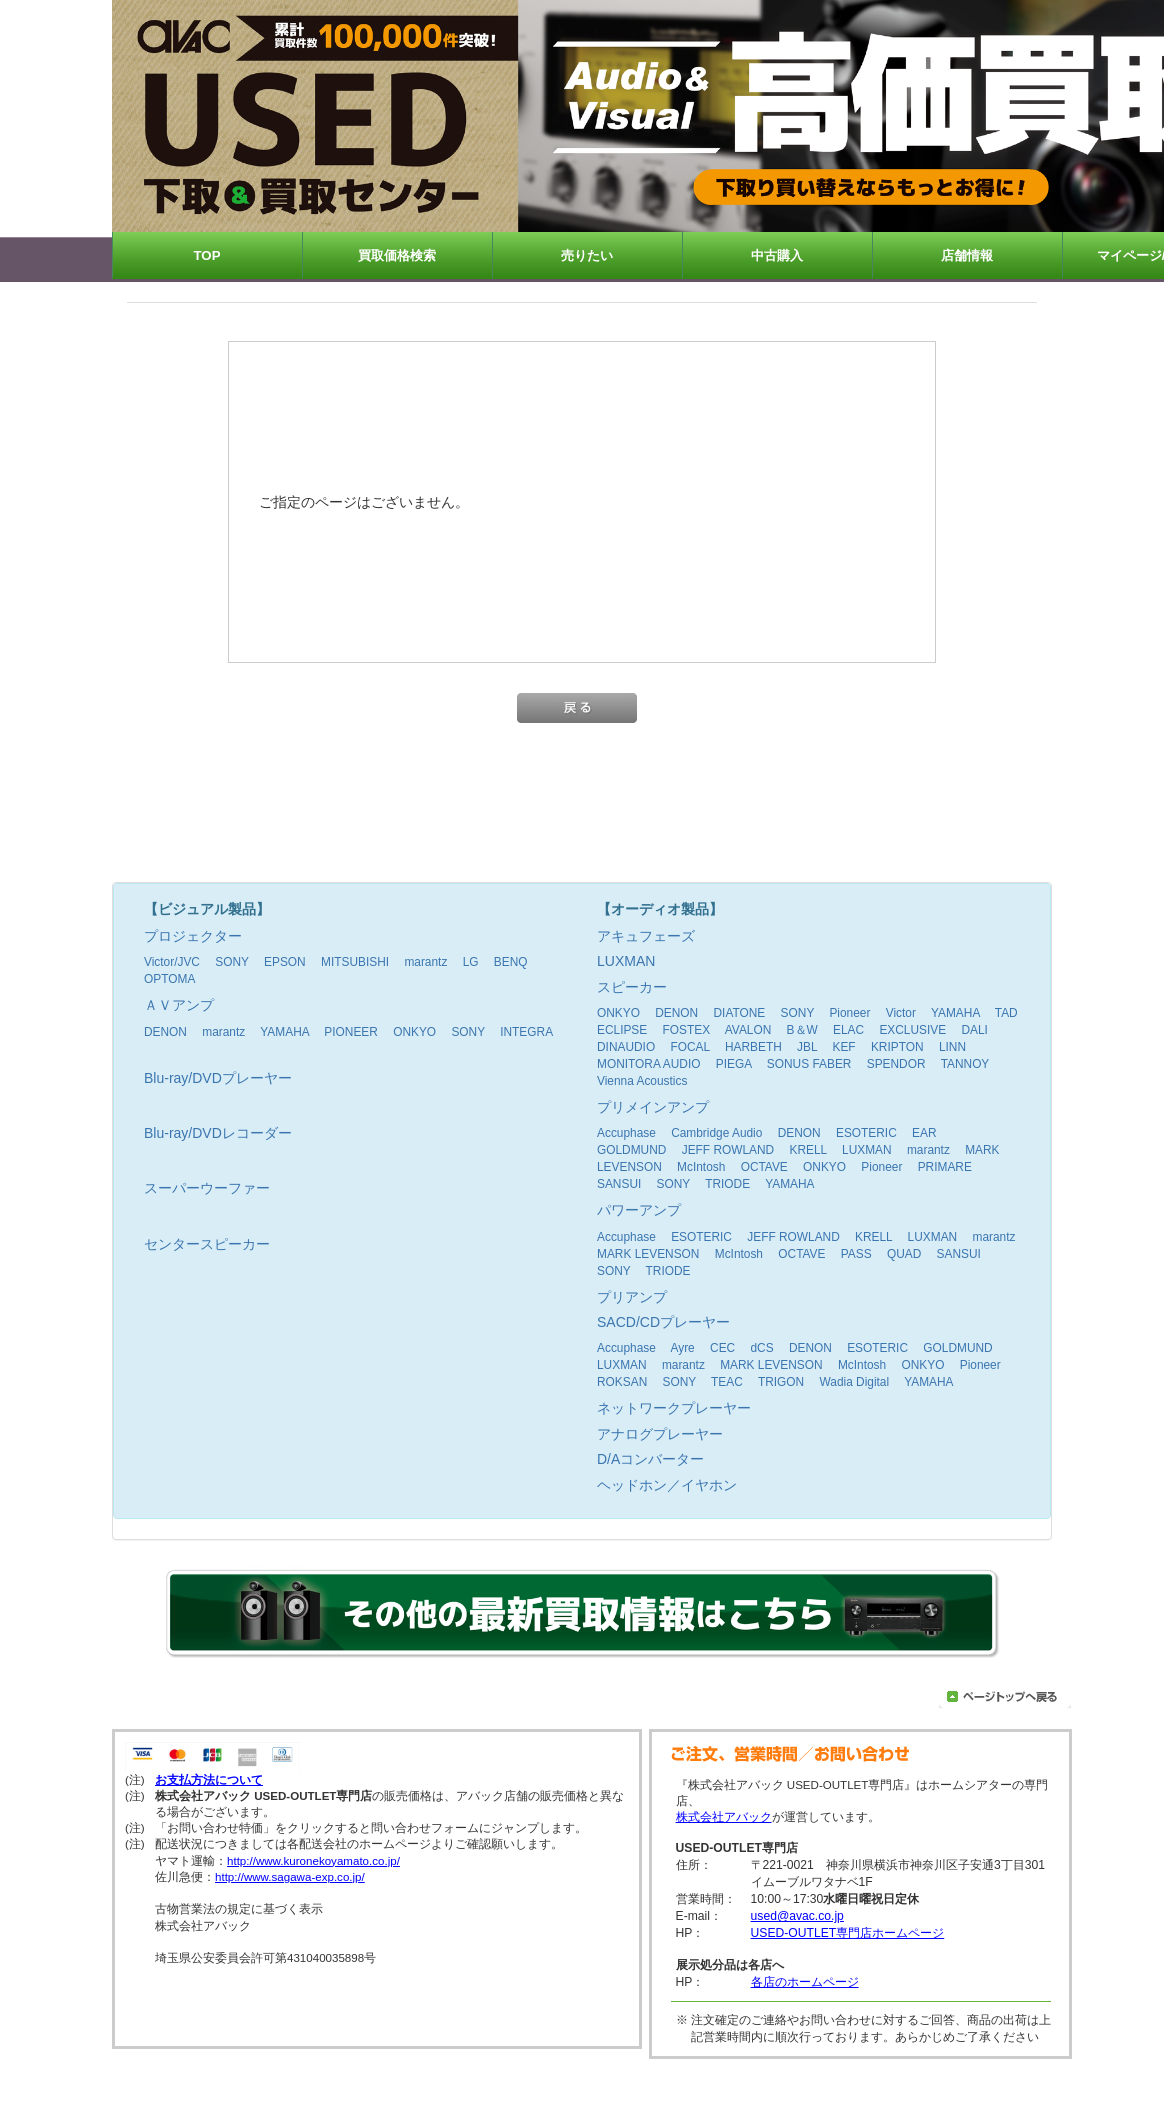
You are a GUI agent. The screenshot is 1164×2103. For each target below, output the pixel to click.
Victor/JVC (172, 962)
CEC (722, 1348)
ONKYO (414, 1032)
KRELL (807, 1150)
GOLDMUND (631, 1150)
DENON (165, 1032)
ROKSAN (622, 1382)
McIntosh (701, 1167)
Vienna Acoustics (642, 1081)
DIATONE (740, 1013)
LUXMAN (867, 1150)
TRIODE (727, 1184)
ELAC (848, 1030)
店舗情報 (967, 255)
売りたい (587, 255)
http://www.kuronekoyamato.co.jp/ (313, 1861)
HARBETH (753, 1047)
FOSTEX (687, 1030)
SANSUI (619, 1184)
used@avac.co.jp (797, 1916)
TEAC (727, 1382)
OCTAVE (764, 1167)
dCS (761, 1348)
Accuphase (626, 1133)
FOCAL (689, 1047)
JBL (807, 1047)
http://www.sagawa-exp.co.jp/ (290, 1877)
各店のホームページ (805, 1982)
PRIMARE (945, 1167)
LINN (952, 1047)
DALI (974, 1030)
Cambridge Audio (716, 1133)
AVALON (748, 1030)
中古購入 (777, 255)
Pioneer (849, 1013)
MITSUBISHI (355, 962)
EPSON (285, 962)
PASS (856, 1254)
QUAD (904, 1254)
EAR (924, 1133)
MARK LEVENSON (648, 1254)
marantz (425, 962)
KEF (843, 1047)
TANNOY (965, 1064)
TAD (1006, 1013)
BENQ (511, 962)
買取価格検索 (397, 255)
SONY (231, 962)
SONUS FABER (809, 1064)
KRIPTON (897, 1047)
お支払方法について (209, 1780)
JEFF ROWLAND (728, 1150)
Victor (901, 1013)
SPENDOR (896, 1064)
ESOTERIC (866, 1133)
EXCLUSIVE (912, 1030)
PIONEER (351, 1032)
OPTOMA (169, 979)
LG (471, 962)
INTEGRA (526, 1032)
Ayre (683, 1348)
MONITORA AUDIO (649, 1064)
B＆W (802, 1030)
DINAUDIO (626, 1047)
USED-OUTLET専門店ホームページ (848, 1933)
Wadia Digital (854, 1382)
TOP (207, 255)
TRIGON (781, 1382)
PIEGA (734, 1064)
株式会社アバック (724, 1817)
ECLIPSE (622, 1030)
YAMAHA (284, 1032)
